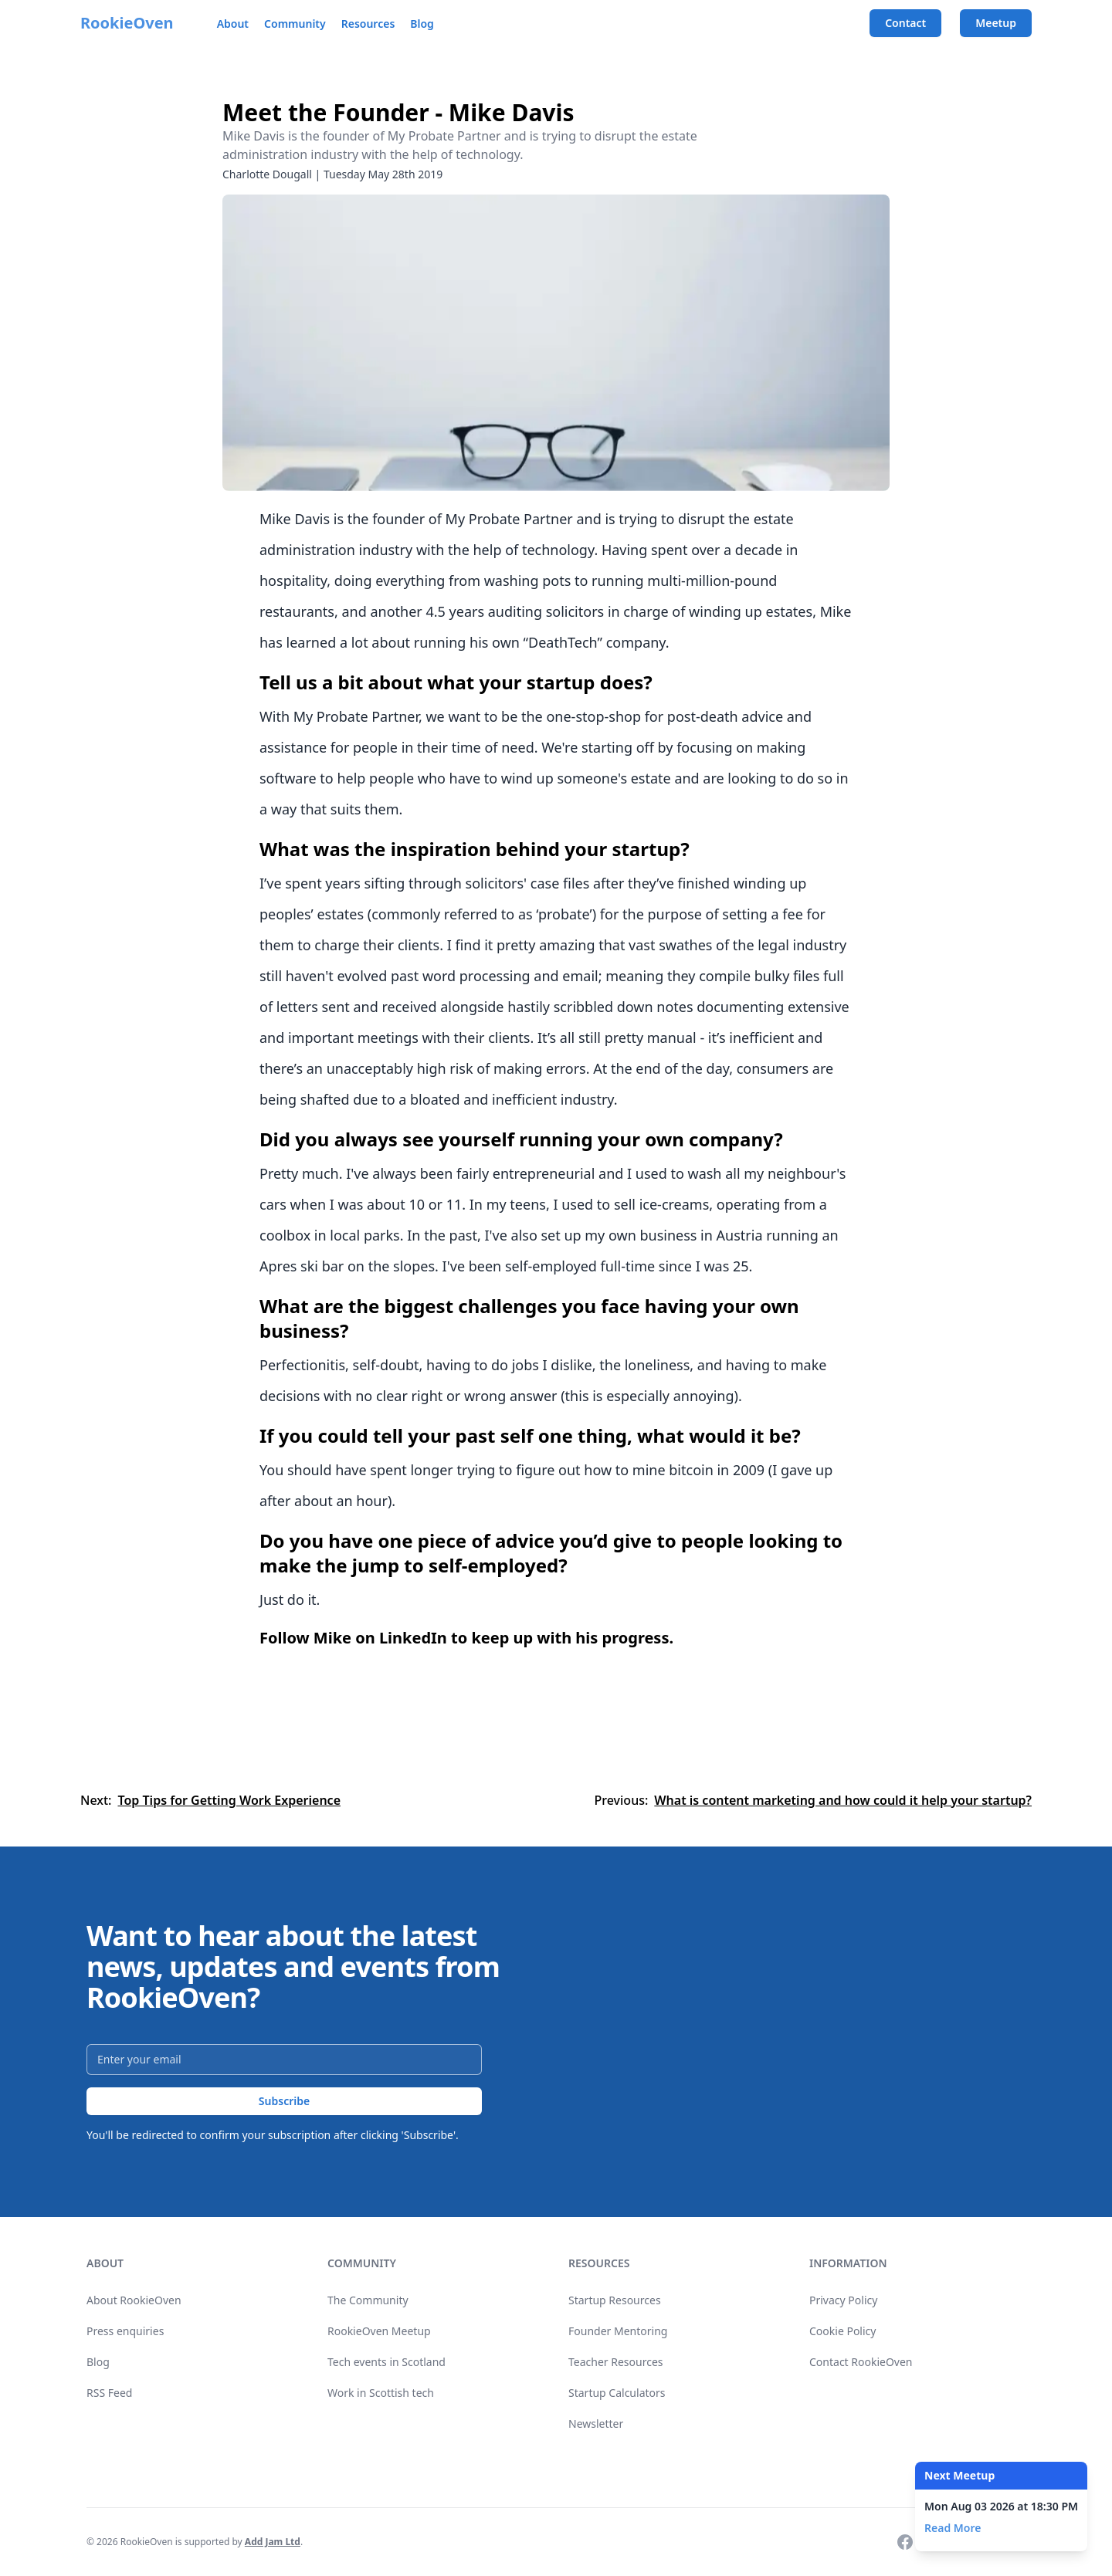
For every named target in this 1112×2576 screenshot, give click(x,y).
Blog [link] (98, 2361)
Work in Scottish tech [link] (380, 2392)
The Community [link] (368, 2300)
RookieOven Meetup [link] (379, 2331)
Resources (368, 23)
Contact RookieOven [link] (861, 2361)
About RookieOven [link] (133, 2300)
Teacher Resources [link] (615, 2361)
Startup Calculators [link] (617, 2392)
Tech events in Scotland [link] (386, 2361)
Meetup (995, 22)
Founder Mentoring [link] (617, 2331)
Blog (422, 23)
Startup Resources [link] (614, 2300)
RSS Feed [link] (109, 2392)
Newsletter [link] (595, 2423)
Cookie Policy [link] (842, 2331)
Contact (905, 22)
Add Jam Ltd (272, 2541)
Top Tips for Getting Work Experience (229, 1800)
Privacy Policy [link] (843, 2300)
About (233, 23)
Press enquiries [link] (125, 2331)
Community (295, 23)
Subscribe (284, 2101)
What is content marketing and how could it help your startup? (843, 1800)
